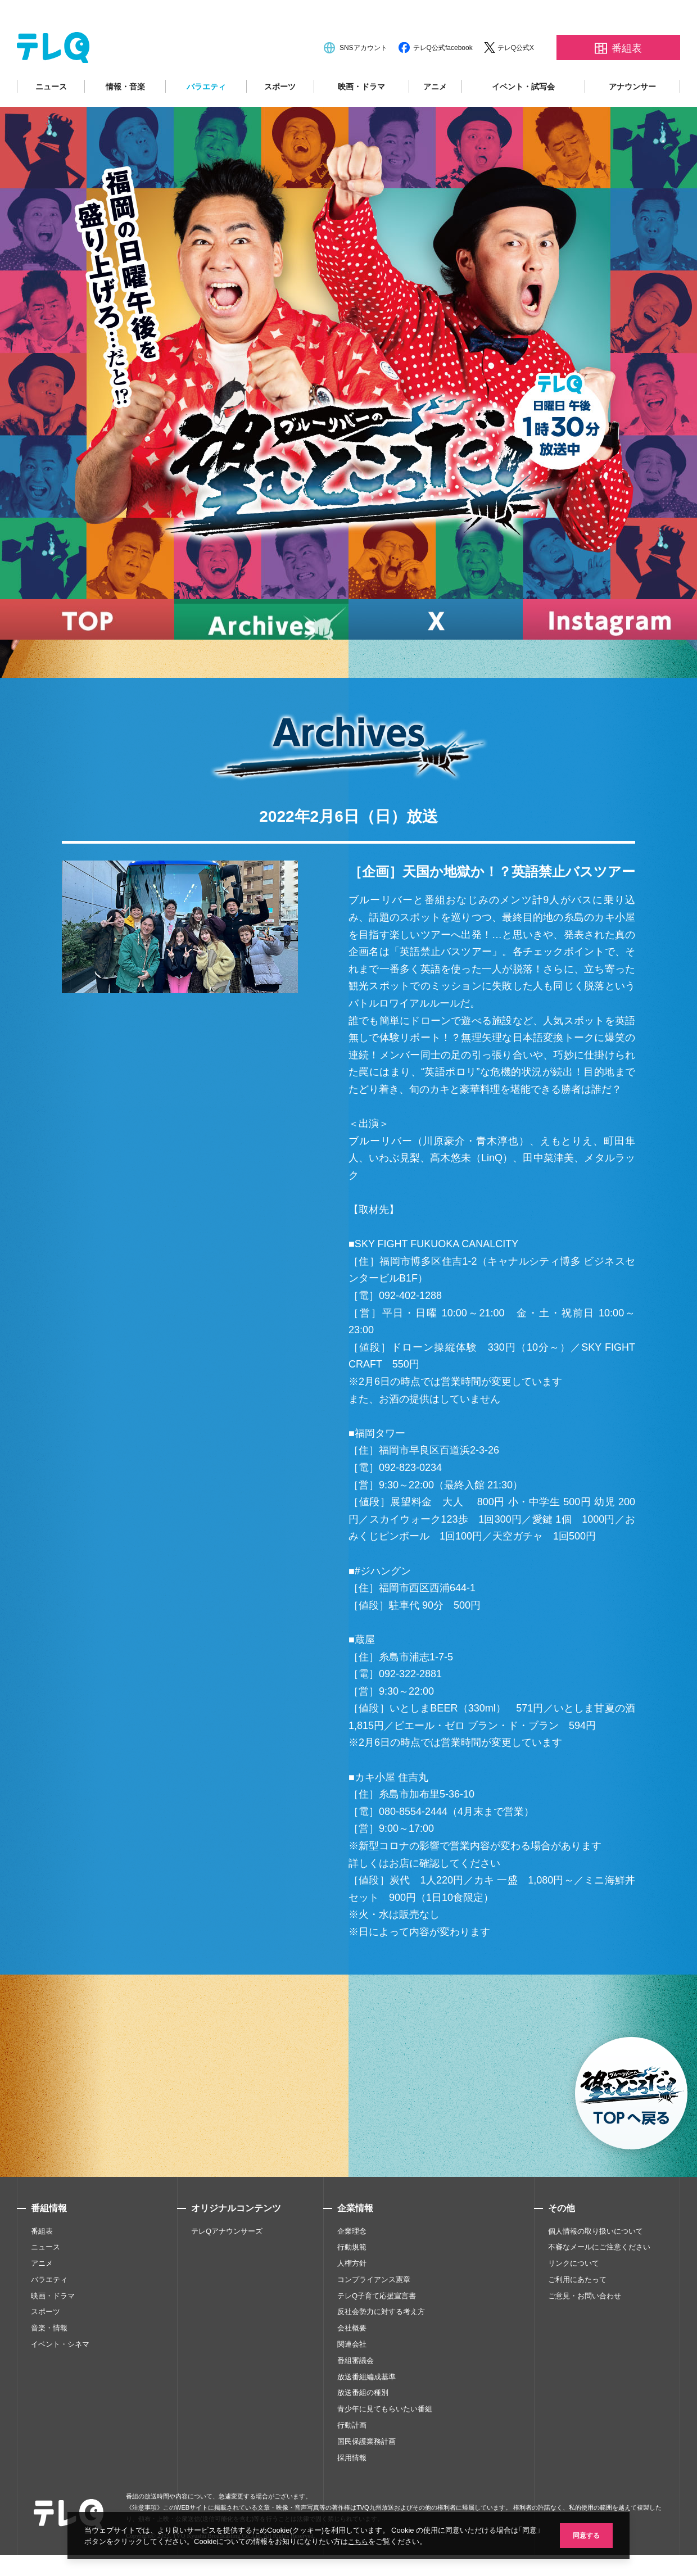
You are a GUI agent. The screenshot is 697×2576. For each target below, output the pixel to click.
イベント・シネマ (60, 2377)
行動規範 (351, 2279)
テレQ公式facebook (443, 80)
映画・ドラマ (361, 118)
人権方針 (351, 2296)
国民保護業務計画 (366, 2473)
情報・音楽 (125, 118)
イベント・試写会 (523, 118)
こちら (370, 2541)
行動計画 (351, 2457)
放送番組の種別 (362, 2425)
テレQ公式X (515, 80)
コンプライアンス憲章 (373, 2312)
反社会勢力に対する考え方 (381, 2344)
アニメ (435, 118)
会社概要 (351, 2360)
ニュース (51, 118)
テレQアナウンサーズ (226, 2263)
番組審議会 (355, 2392)
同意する (584, 2534)
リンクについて (573, 2296)
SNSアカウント (363, 80)
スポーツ (280, 118)
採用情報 (351, 2490)
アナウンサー (632, 118)
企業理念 (351, 2263)
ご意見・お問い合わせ (584, 2328)
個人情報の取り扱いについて (595, 2263)
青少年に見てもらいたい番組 (384, 2441)
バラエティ (206, 118)
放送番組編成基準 (366, 2409)
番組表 (42, 2263)
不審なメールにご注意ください (599, 2279)
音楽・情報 (49, 2360)
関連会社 (351, 2377)
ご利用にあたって (577, 2312)
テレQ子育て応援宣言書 (376, 2328)
